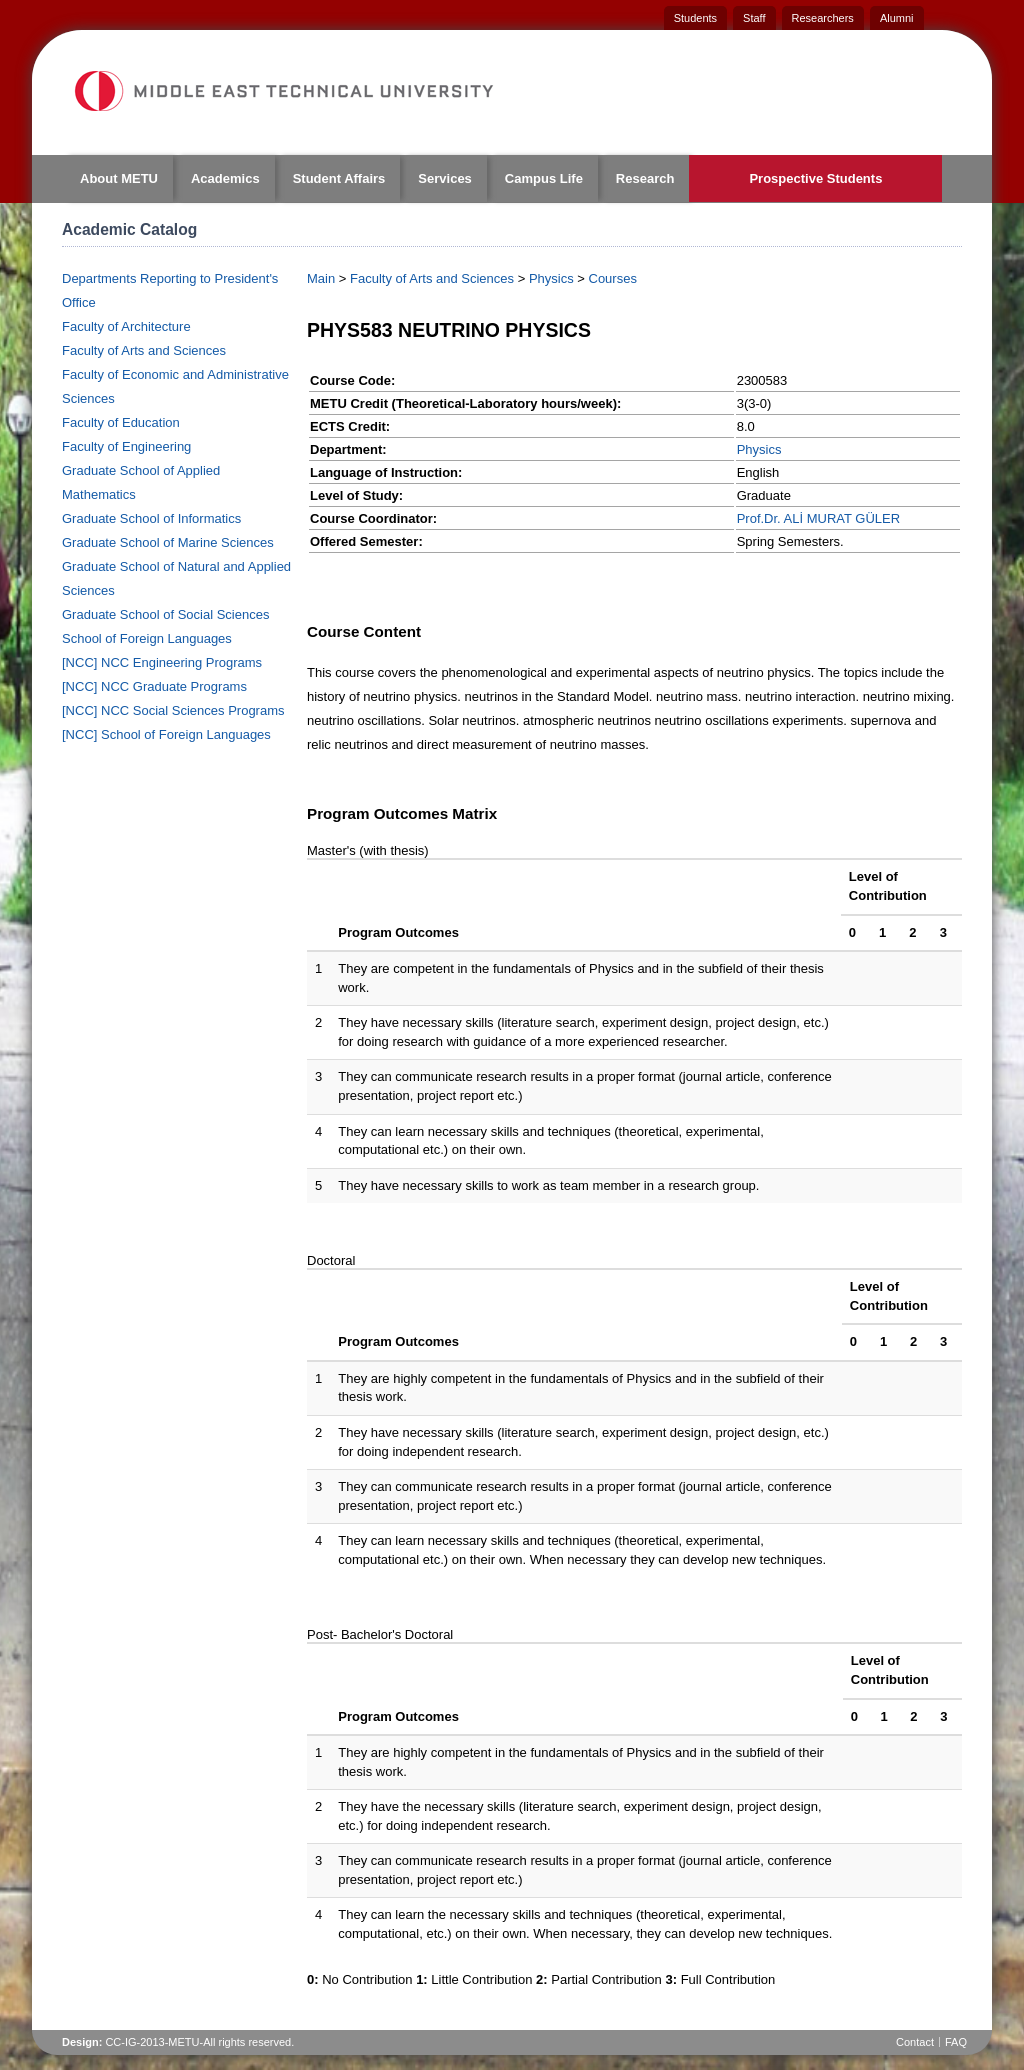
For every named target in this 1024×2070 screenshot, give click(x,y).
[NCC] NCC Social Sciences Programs (173, 710)
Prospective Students (815, 178)
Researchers (823, 18)
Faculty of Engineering (126, 446)
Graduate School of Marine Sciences (168, 542)
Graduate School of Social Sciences (165, 614)
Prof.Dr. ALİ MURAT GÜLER (819, 518)
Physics (551, 278)
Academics (225, 178)
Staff (754, 18)
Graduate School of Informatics (151, 518)
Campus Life (544, 178)
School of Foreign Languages (147, 638)
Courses (613, 278)
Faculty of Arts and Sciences (144, 350)
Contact (915, 2042)
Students (695, 18)
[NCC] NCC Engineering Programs (162, 662)
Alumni (897, 18)
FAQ (956, 2042)
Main (321, 278)
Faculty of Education (121, 422)
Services (445, 178)
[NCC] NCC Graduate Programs (154, 686)
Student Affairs (339, 178)
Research (645, 178)
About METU (119, 178)
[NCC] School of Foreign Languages (166, 734)
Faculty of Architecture (126, 326)
